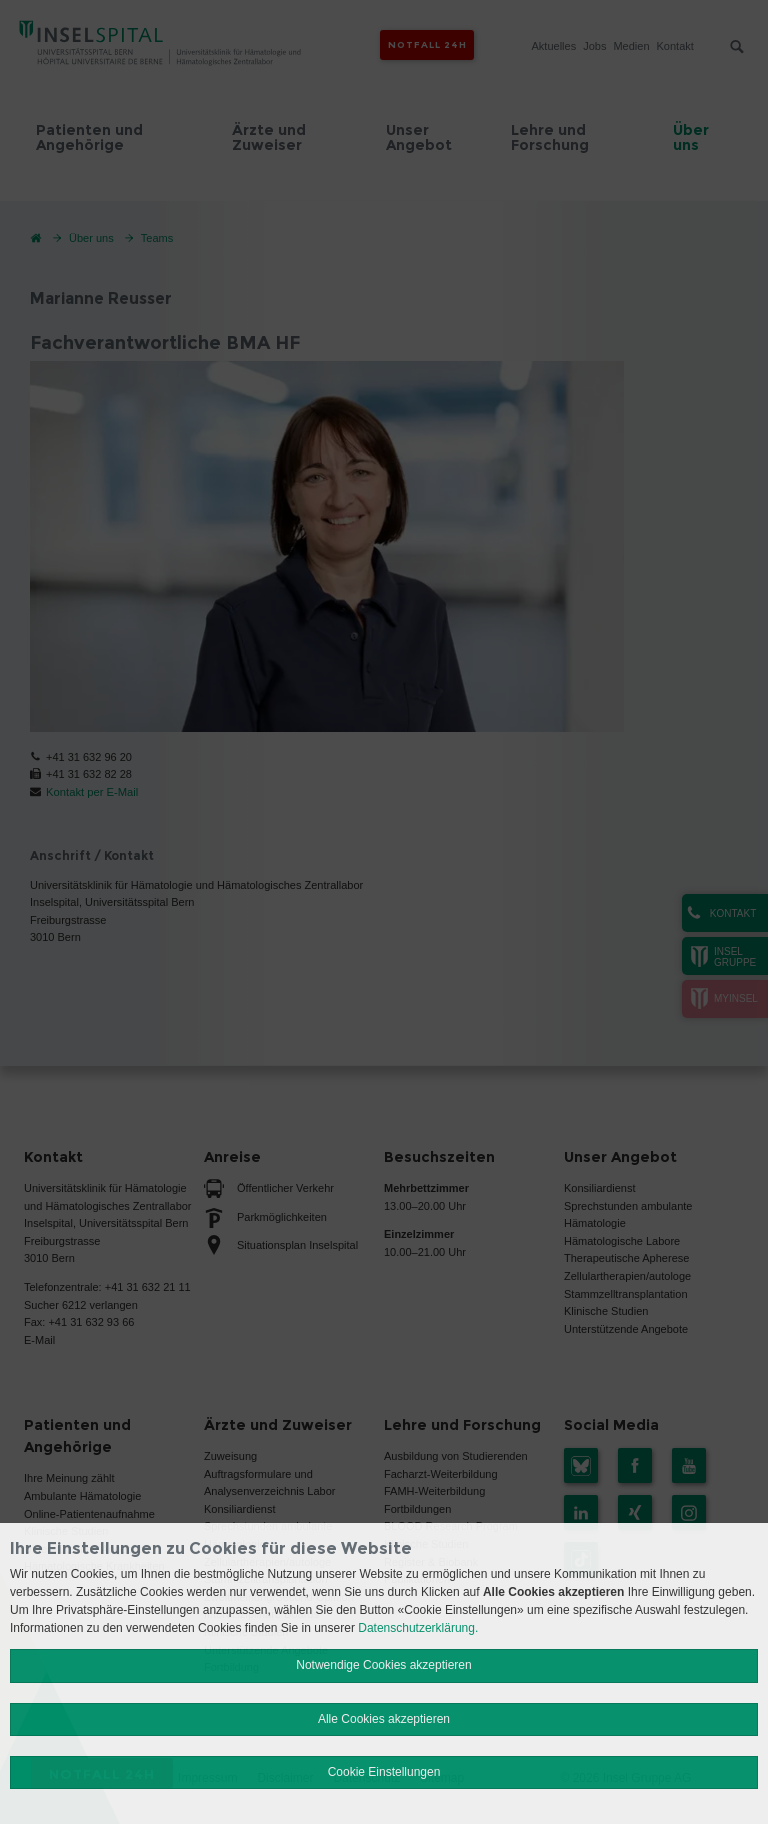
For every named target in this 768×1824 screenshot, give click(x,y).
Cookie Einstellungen (384, 1772)
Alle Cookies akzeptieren (384, 1719)
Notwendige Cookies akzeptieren (383, 1665)
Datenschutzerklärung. (418, 1628)
